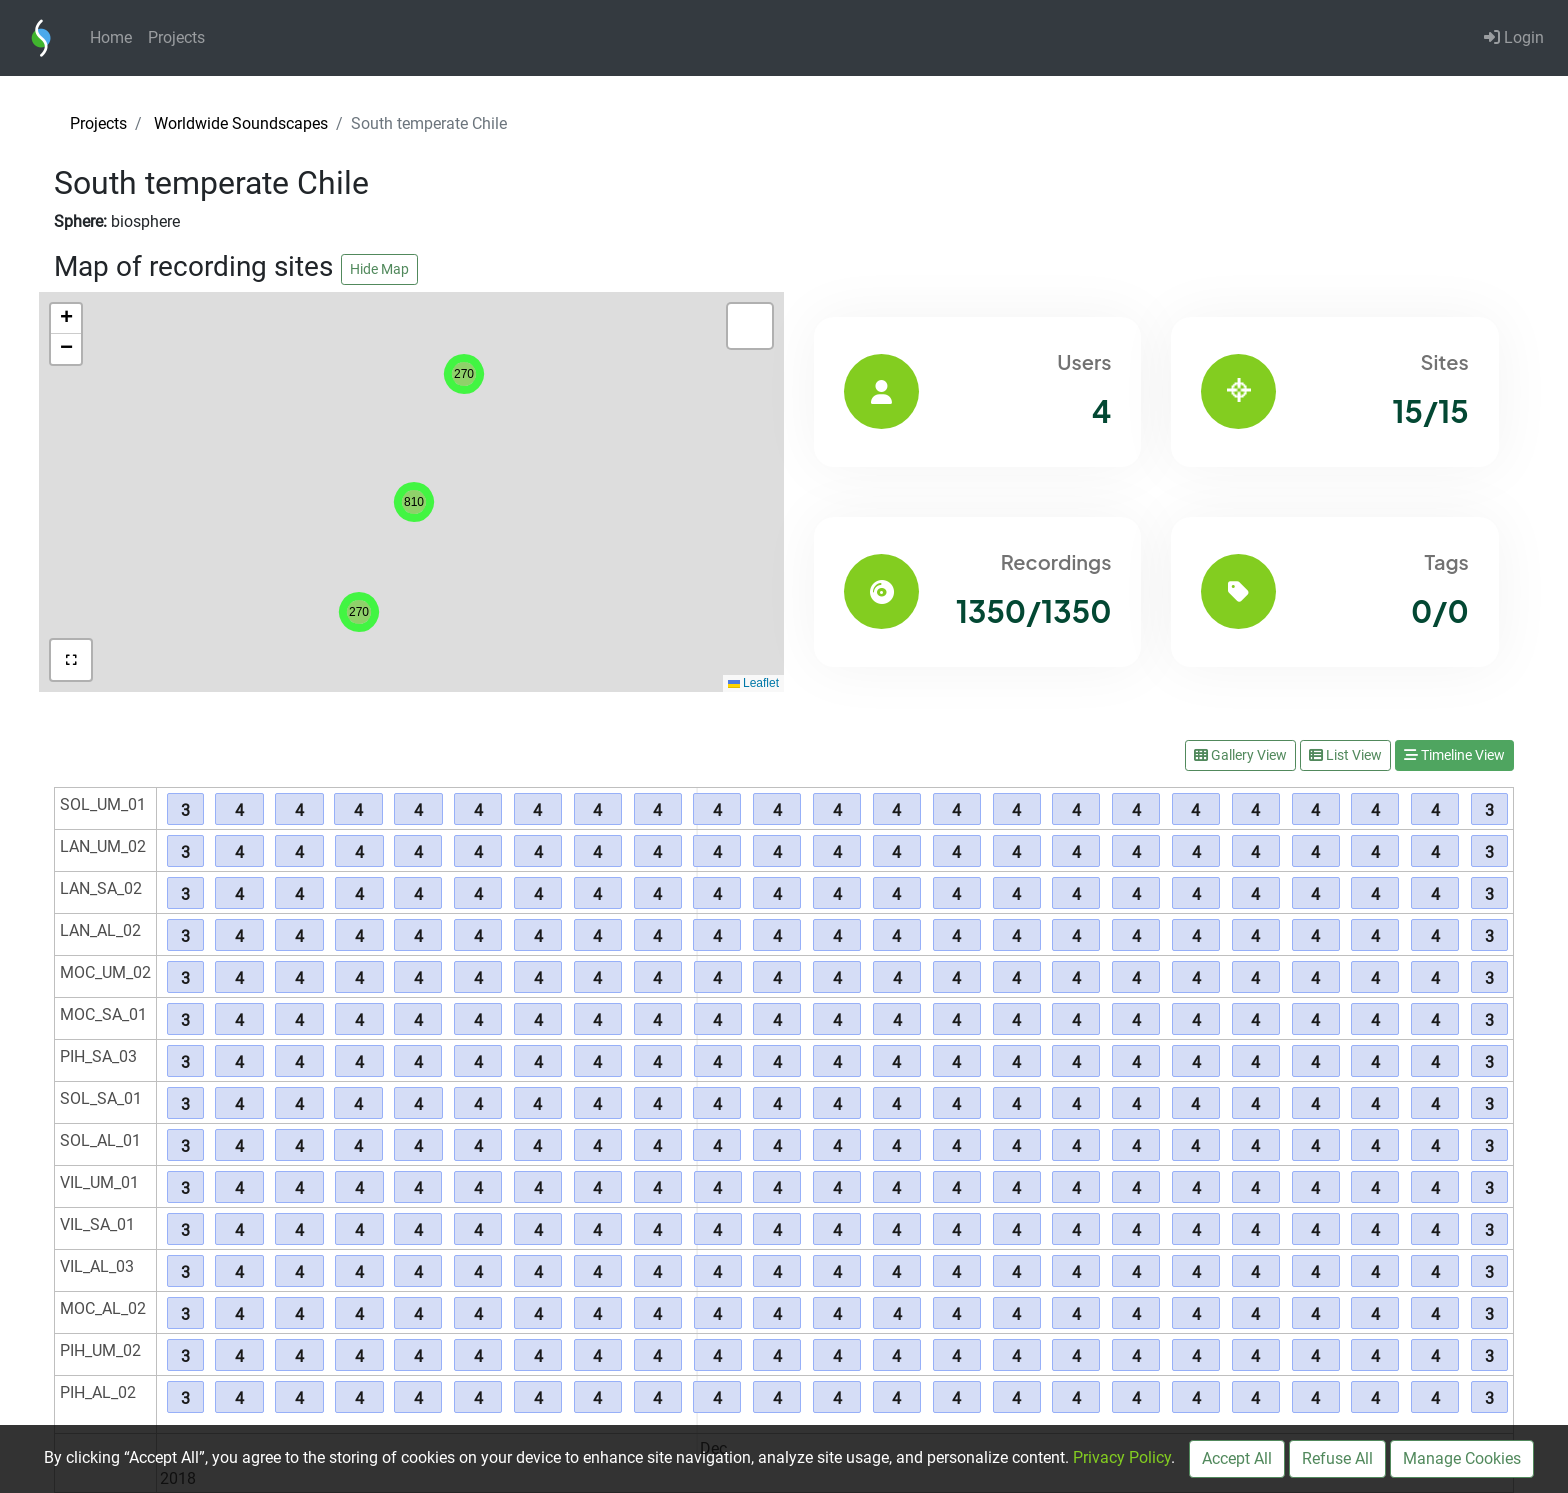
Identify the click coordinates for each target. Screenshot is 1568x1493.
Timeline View (1454, 755)
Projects (176, 37)
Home (111, 37)
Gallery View (1240, 755)
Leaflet (753, 683)
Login (1514, 37)
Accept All (1237, 1458)
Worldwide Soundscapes (241, 123)
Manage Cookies (1462, 1458)
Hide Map (379, 269)
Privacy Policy (1122, 1457)
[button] (359, 612)
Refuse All (1337, 1458)
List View (1345, 755)
